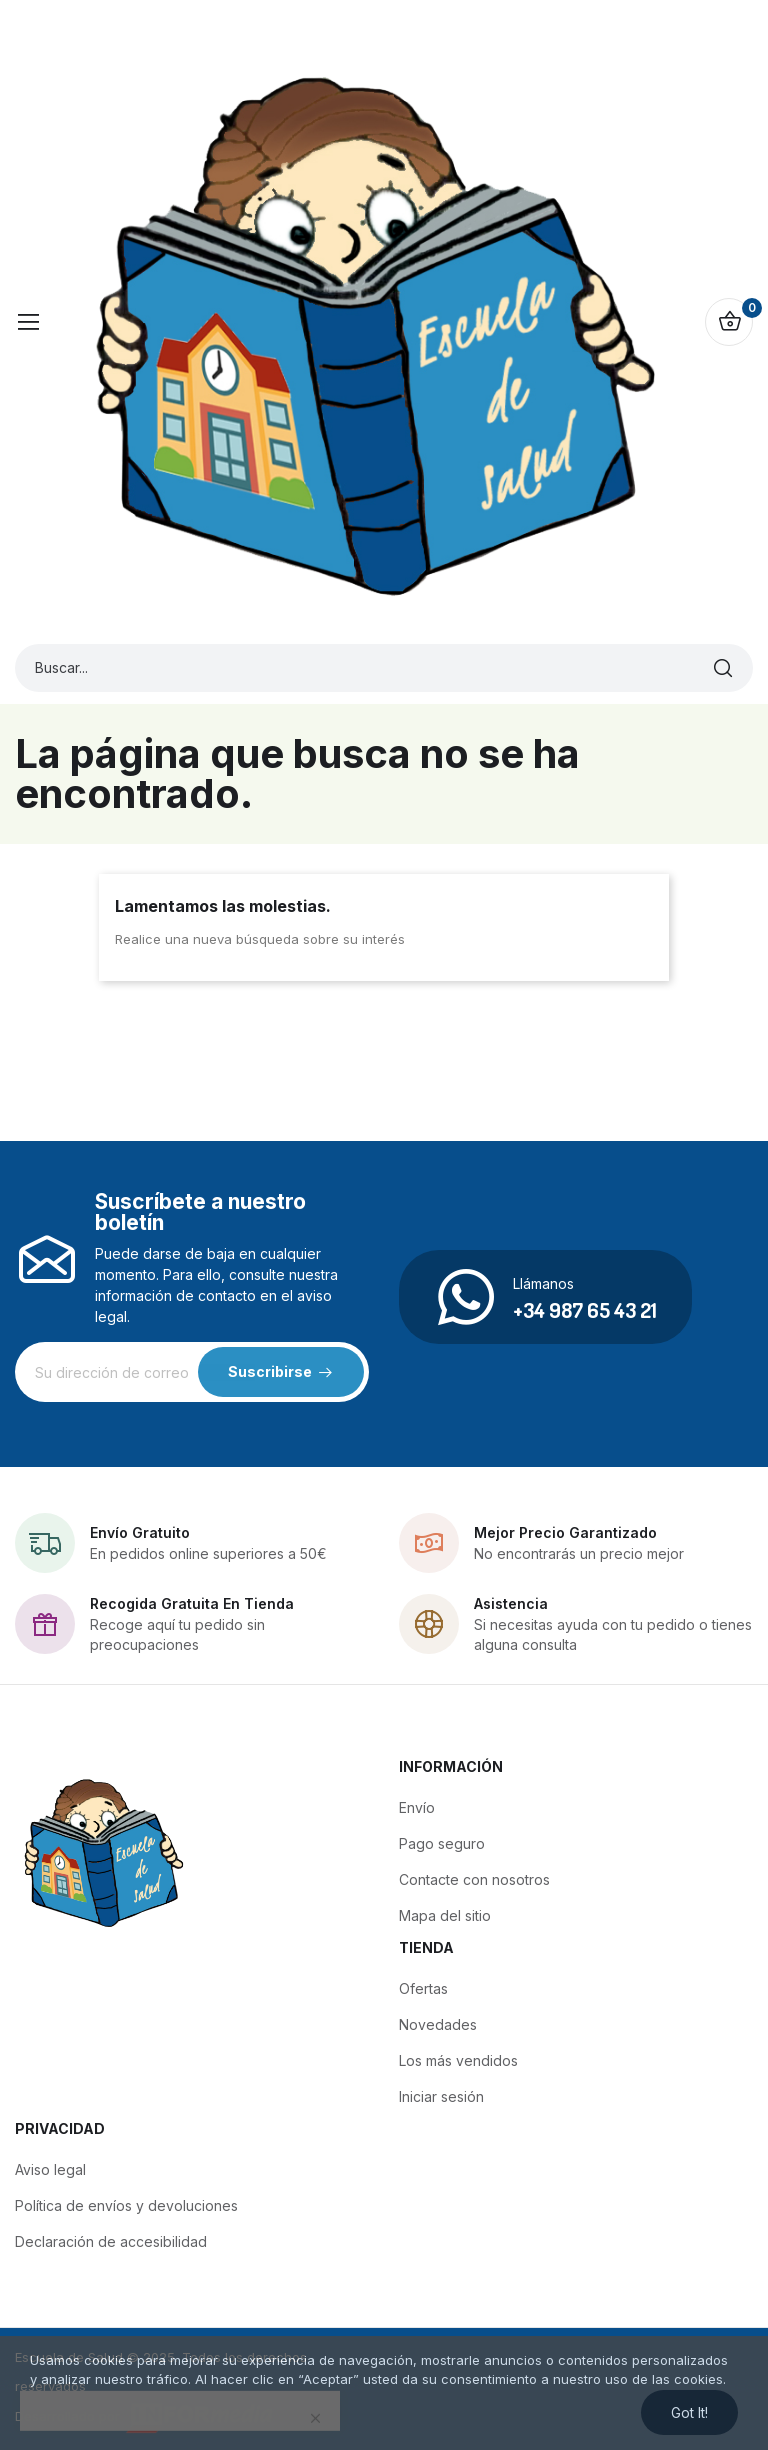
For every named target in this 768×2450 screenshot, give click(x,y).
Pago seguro (442, 1843)
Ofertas (423, 1988)
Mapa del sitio (445, 1915)
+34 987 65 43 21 (585, 1309)
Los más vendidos (458, 2060)
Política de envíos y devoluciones (126, 2205)
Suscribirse (270, 1371)
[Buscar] (723, 668)
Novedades (438, 2024)
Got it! (689, 2412)
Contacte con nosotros (474, 1879)
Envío (417, 1807)
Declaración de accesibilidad (111, 2241)
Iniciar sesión (441, 2096)
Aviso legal (50, 2169)
